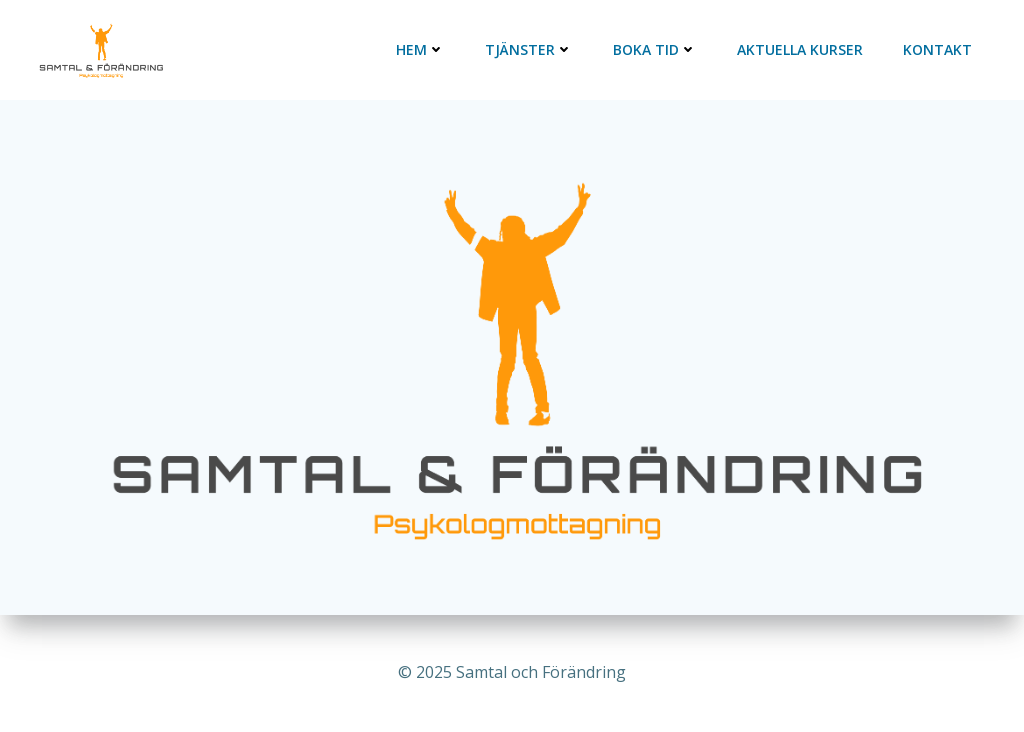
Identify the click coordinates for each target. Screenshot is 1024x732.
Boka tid (655, 49)
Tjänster (529, 49)
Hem (420, 49)
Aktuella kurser (800, 49)
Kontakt (937, 49)
